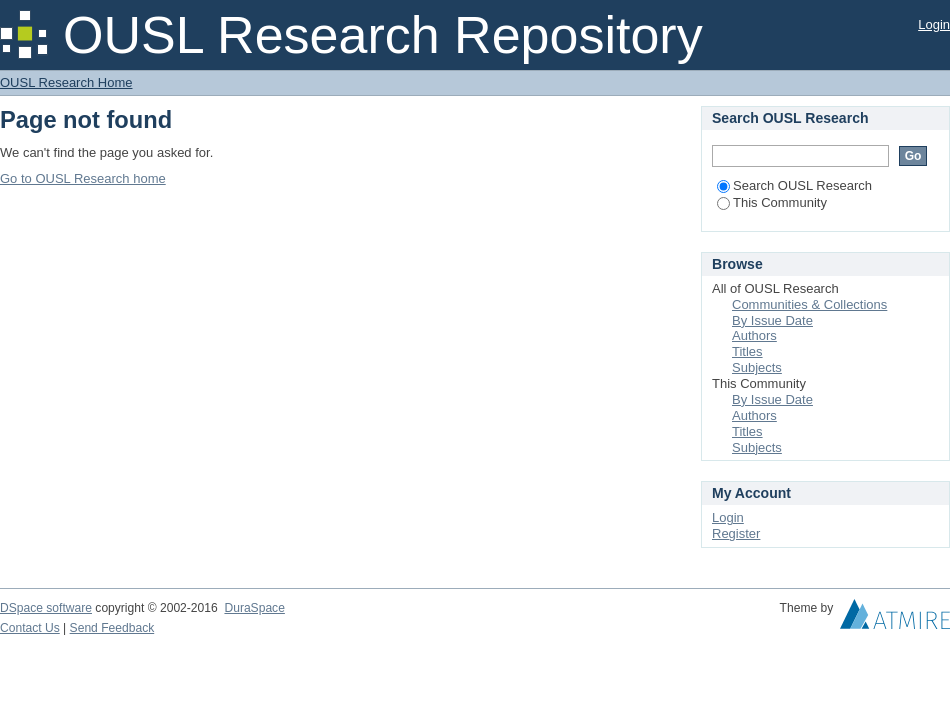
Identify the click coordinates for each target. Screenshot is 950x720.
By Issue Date (772, 320)
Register (736, 533)
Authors (754, 335)
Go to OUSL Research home (83, 178)
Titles (747, 351)
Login (934, 24)
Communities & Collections (809, 304)
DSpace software (46, 608)
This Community (772, 202)
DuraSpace (254, 608)
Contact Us (30, 628)
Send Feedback (112, 628)
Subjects (757, 367)
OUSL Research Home (66, 82)
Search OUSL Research (794, 185)
